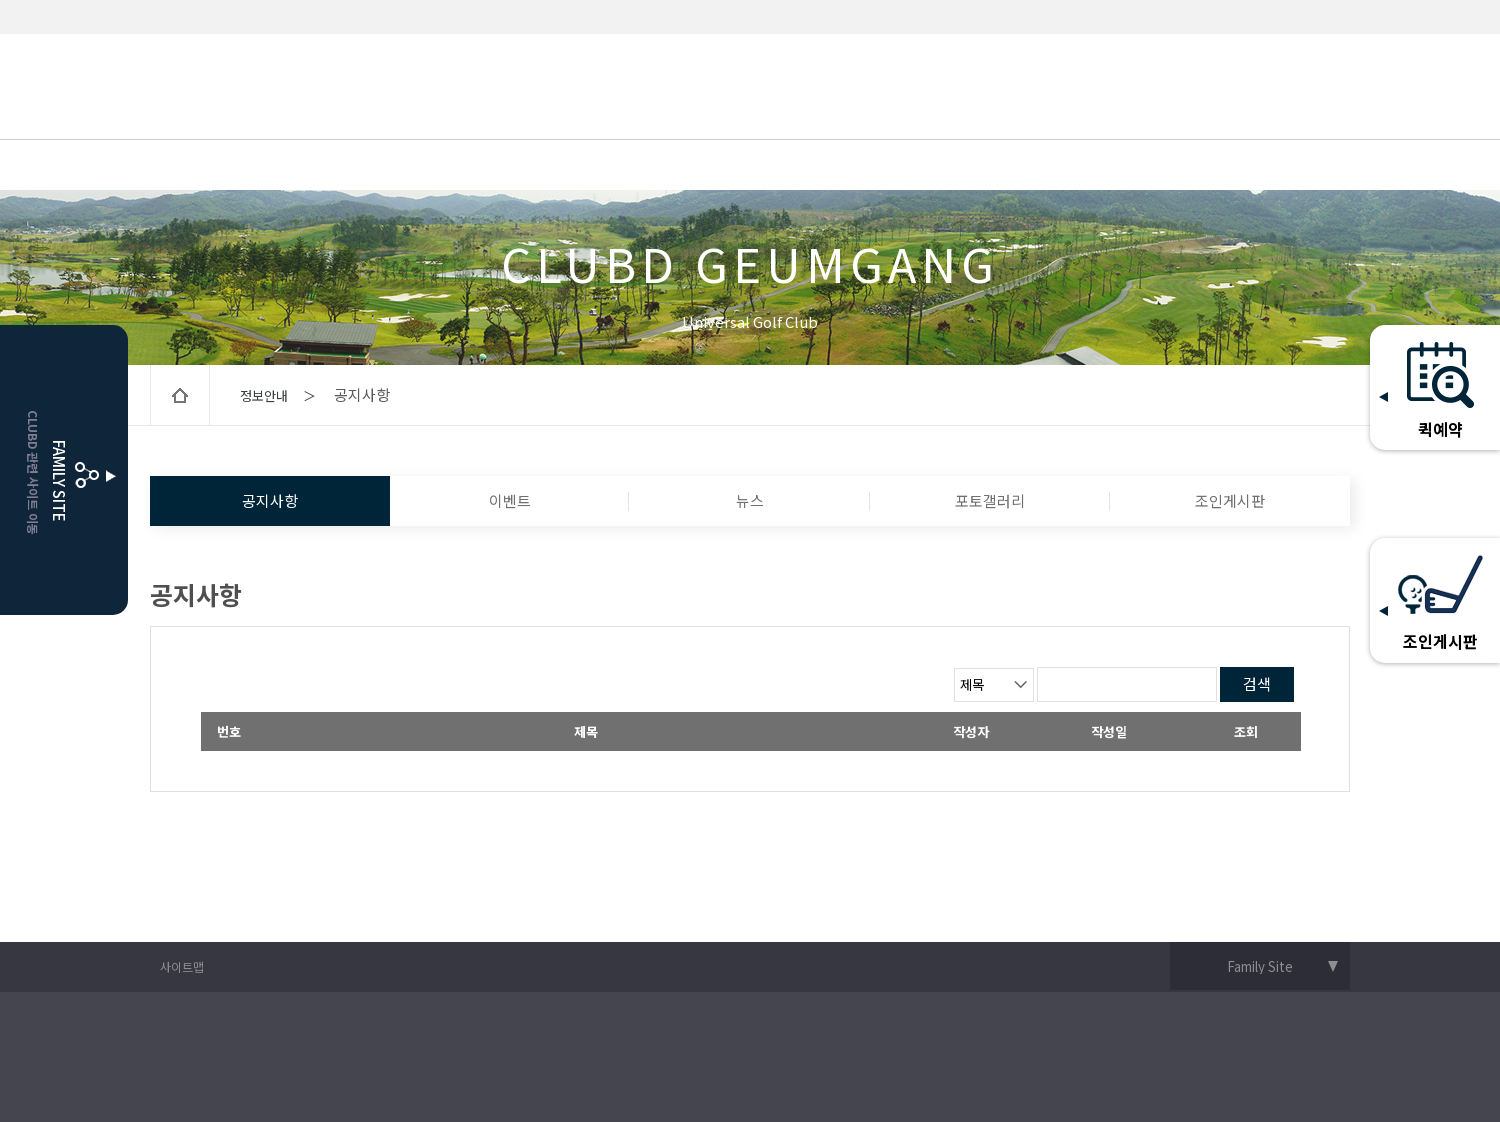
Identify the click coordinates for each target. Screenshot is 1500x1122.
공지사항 (270, 500)
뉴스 (750, 500)
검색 (1257, 683)
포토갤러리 (990, 500)
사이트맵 (182, 966)
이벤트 (510, 500)
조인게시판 (1230, 500)
